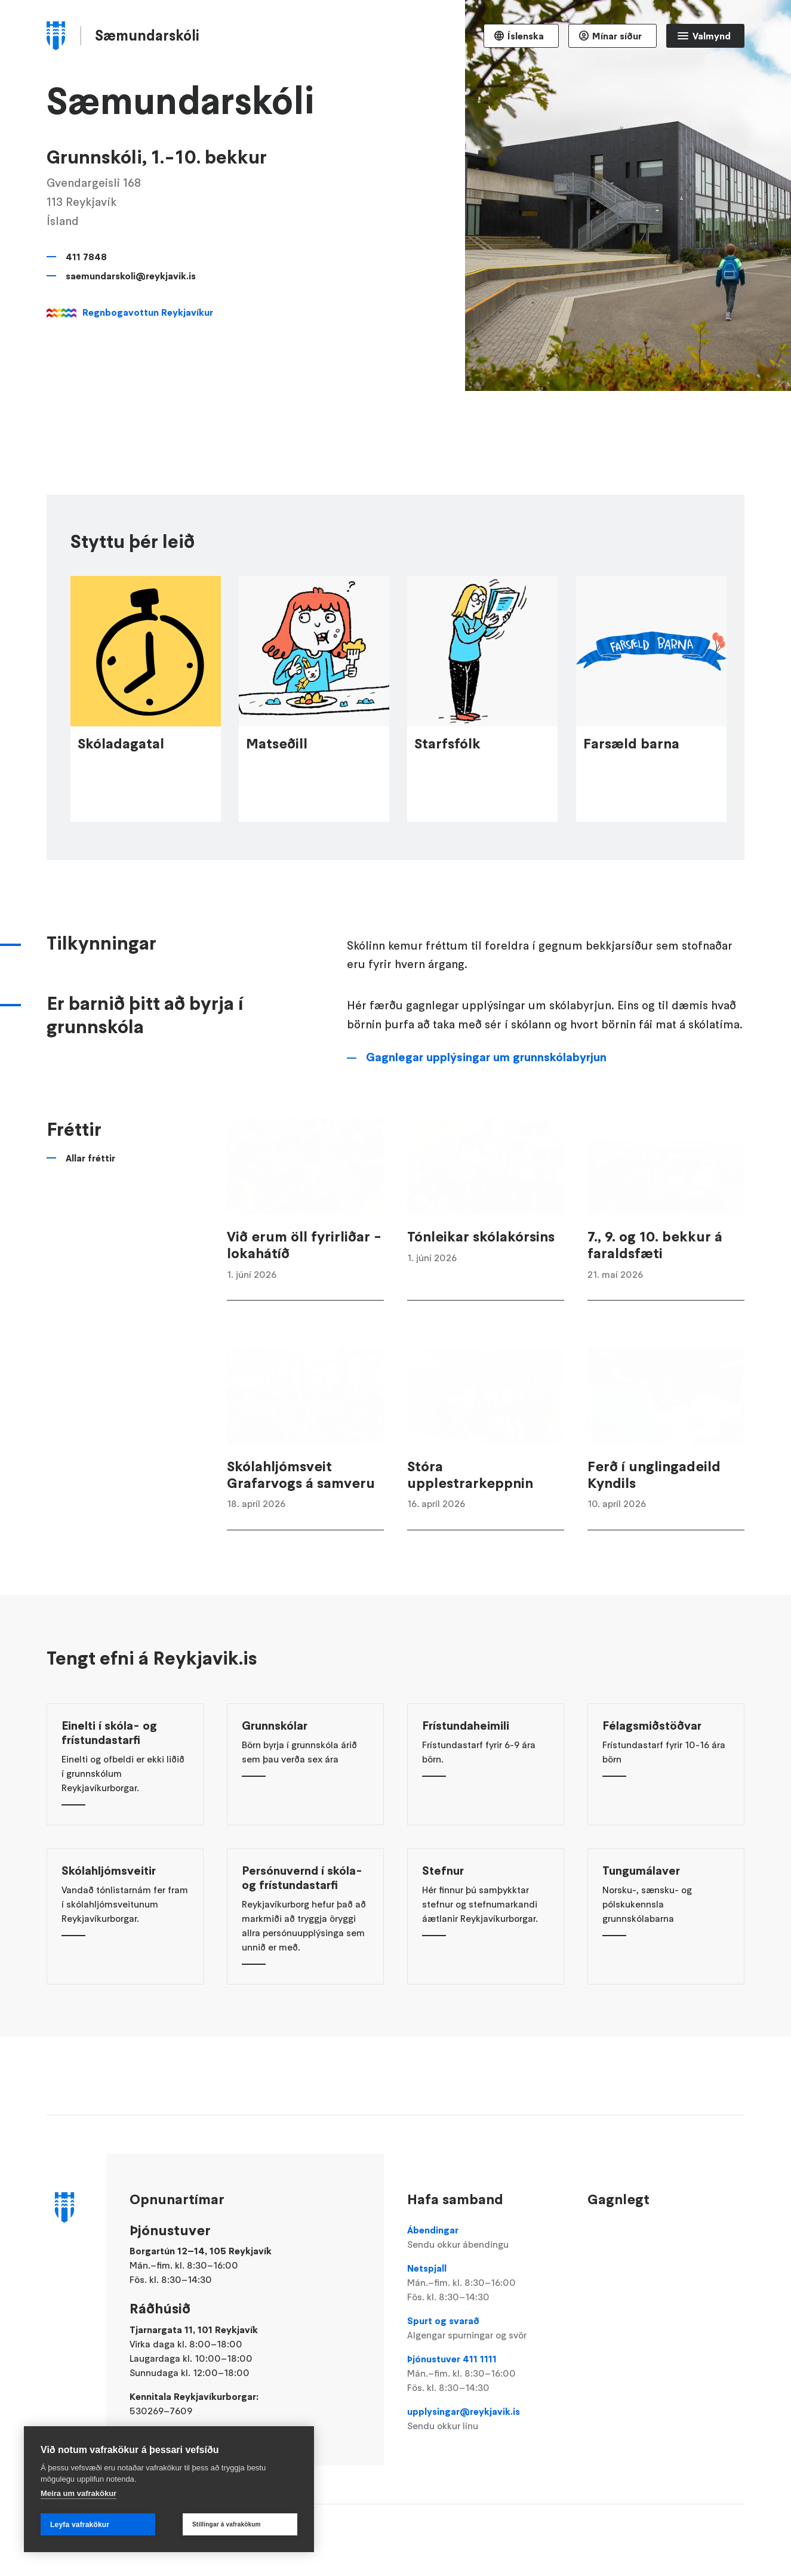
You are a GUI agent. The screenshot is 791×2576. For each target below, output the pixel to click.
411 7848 (86, 257)
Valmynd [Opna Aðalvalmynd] (711, 36)
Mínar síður (617, 36)
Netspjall (485, 2283)
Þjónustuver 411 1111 (485, 2374)
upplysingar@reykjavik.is (485, 2419)
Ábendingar (485, 2237)
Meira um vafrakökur (78, 2493)
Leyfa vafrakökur (79, 2524)
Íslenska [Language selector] (525, 36)
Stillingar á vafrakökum (226, 2524)
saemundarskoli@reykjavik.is (131, 276)
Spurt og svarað (485, 2328)
